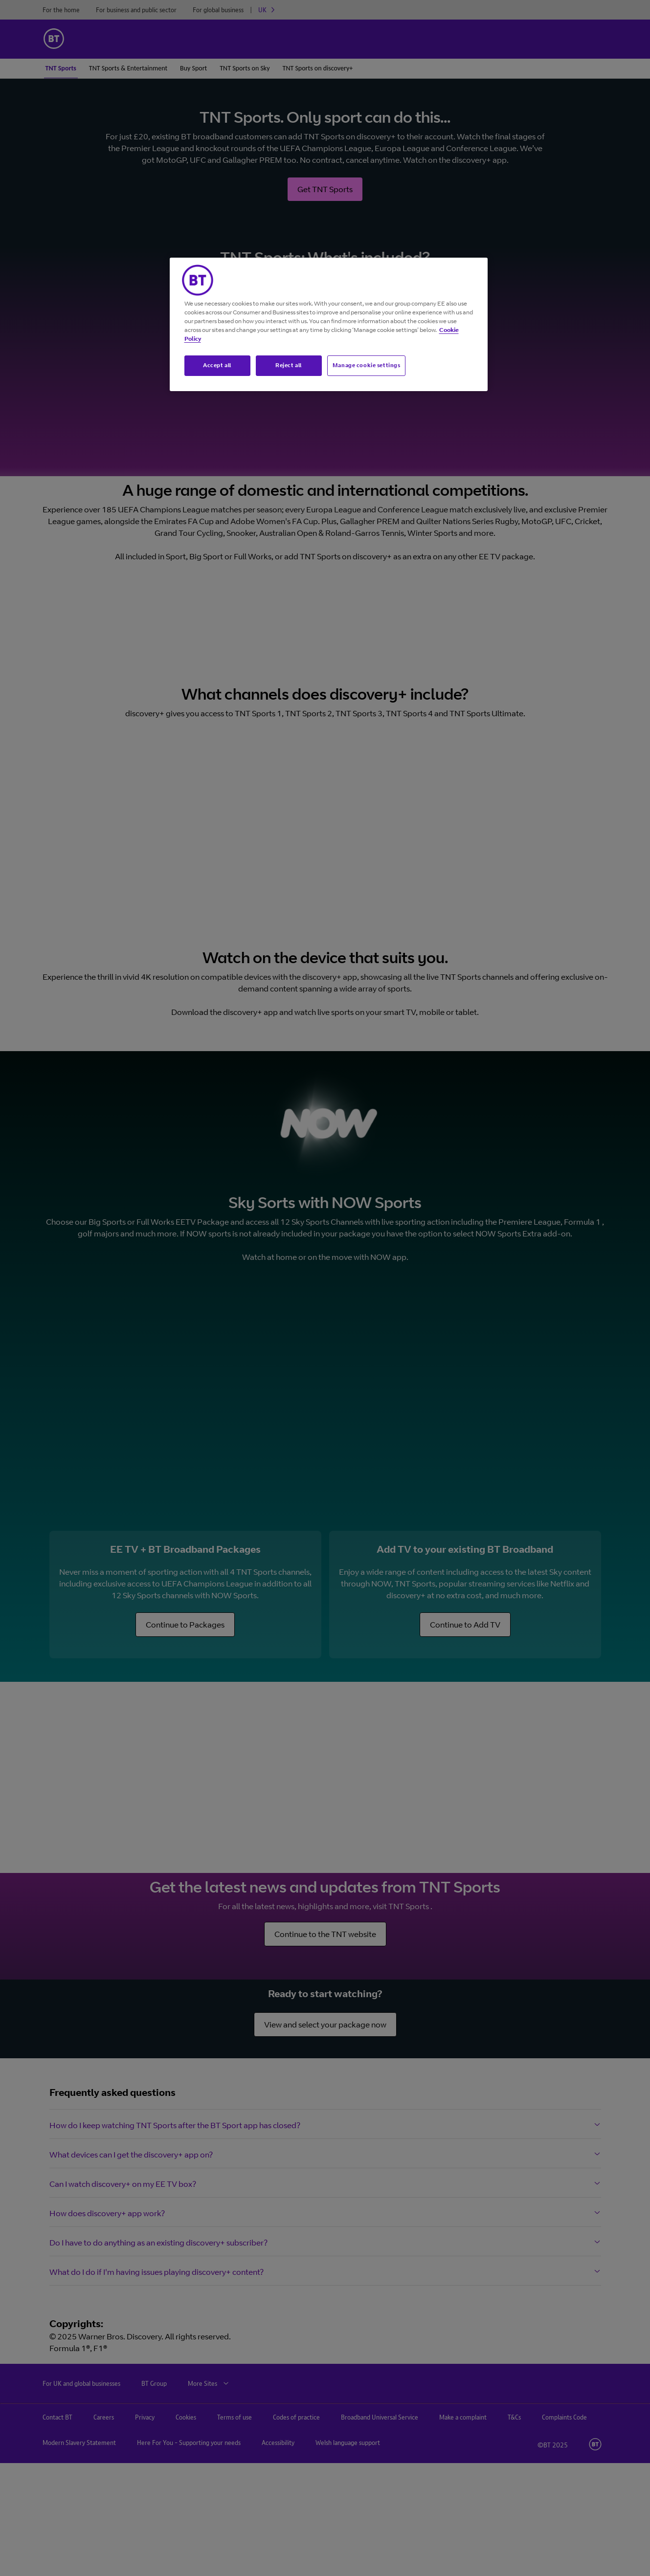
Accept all (217, 365)
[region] (329, 324)
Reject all (288, 365)
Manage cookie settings (367, 365)
